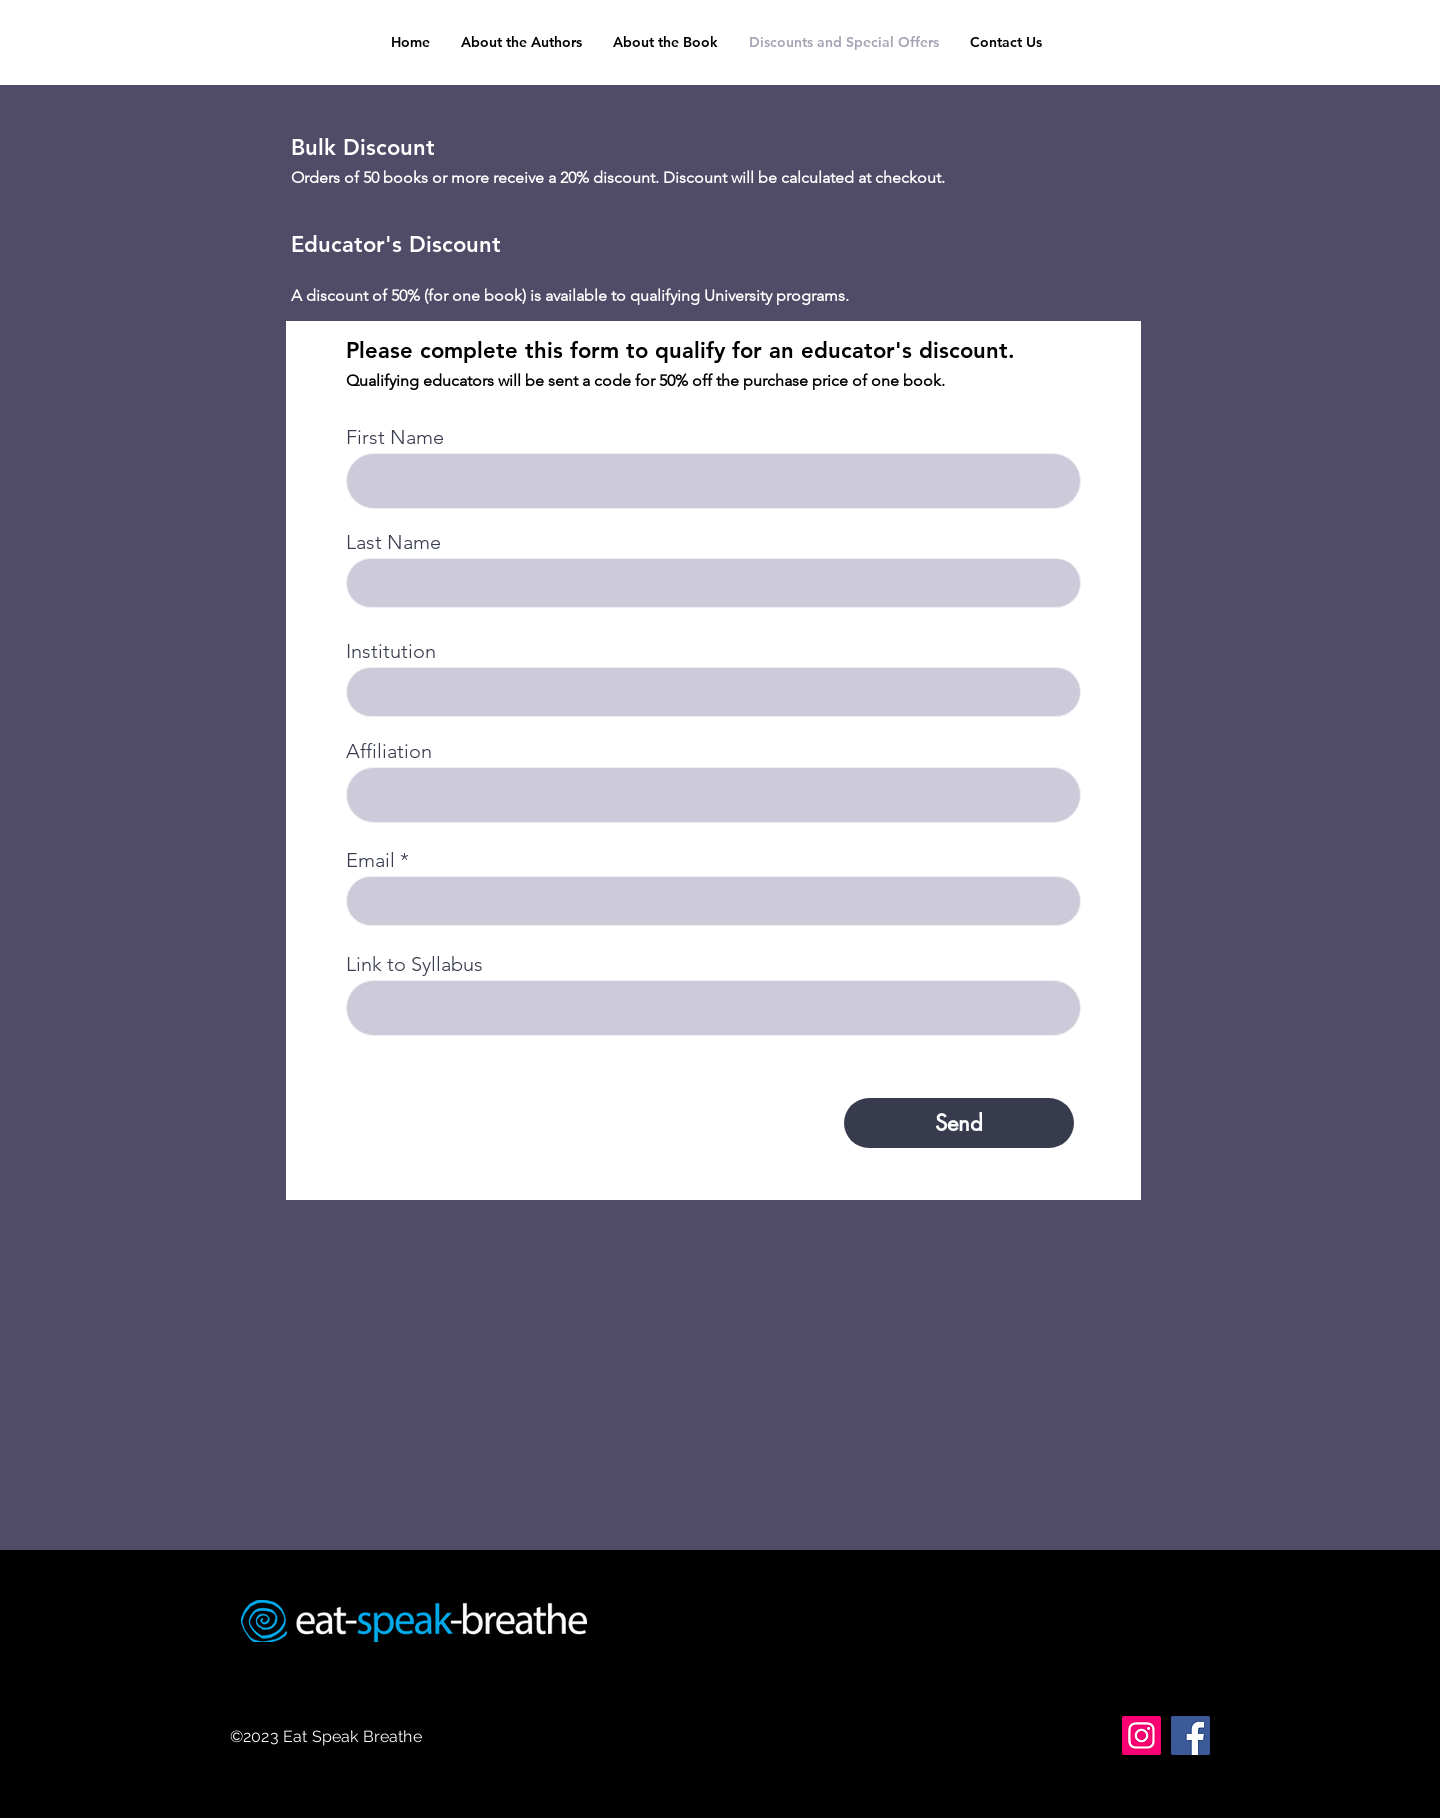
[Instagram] (1141, 1735)
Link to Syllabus (414, 964)
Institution (391, 651)
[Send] (959, 1123)
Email (370, 860)
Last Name (393, 542)
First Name (395, 437)
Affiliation (389, 751)
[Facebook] (1190, 1735)
